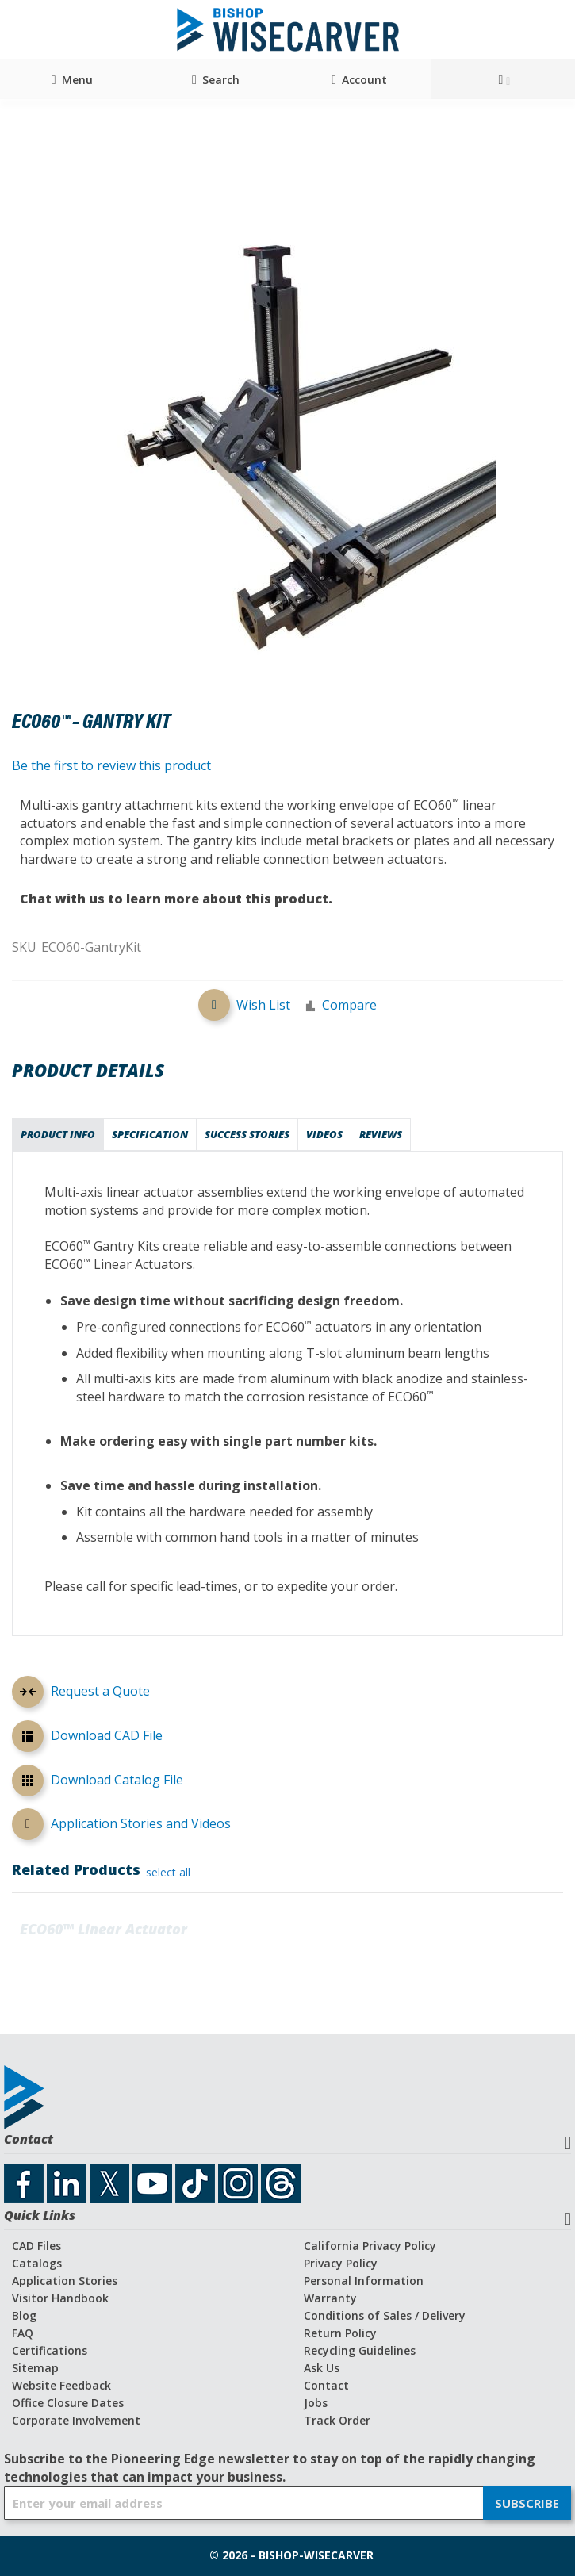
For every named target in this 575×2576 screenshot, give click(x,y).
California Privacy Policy (370, 2245)
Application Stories (64, 2280)
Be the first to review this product (111, 765)
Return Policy (340, 2332)
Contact (326, 2385)
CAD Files (36, 2245)
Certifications (49, 2350)
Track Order (337, 2420)
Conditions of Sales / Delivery (385, 2315)
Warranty (330, 2298)
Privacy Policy (341, 2263)
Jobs (316, 2402)
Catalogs (37, 2263)
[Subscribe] (527, 2503)
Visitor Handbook (60, 2298)
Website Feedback (61, 2385)
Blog (24, 2315)
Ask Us (321, 2367)
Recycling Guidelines (360, 2350)
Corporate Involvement (76, 2420)
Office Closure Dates (68, 2402)
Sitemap (35, 2367)
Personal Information (364, 2280)
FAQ (22, 2332)
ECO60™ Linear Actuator (103, 1928)
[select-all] (168, 1872)
